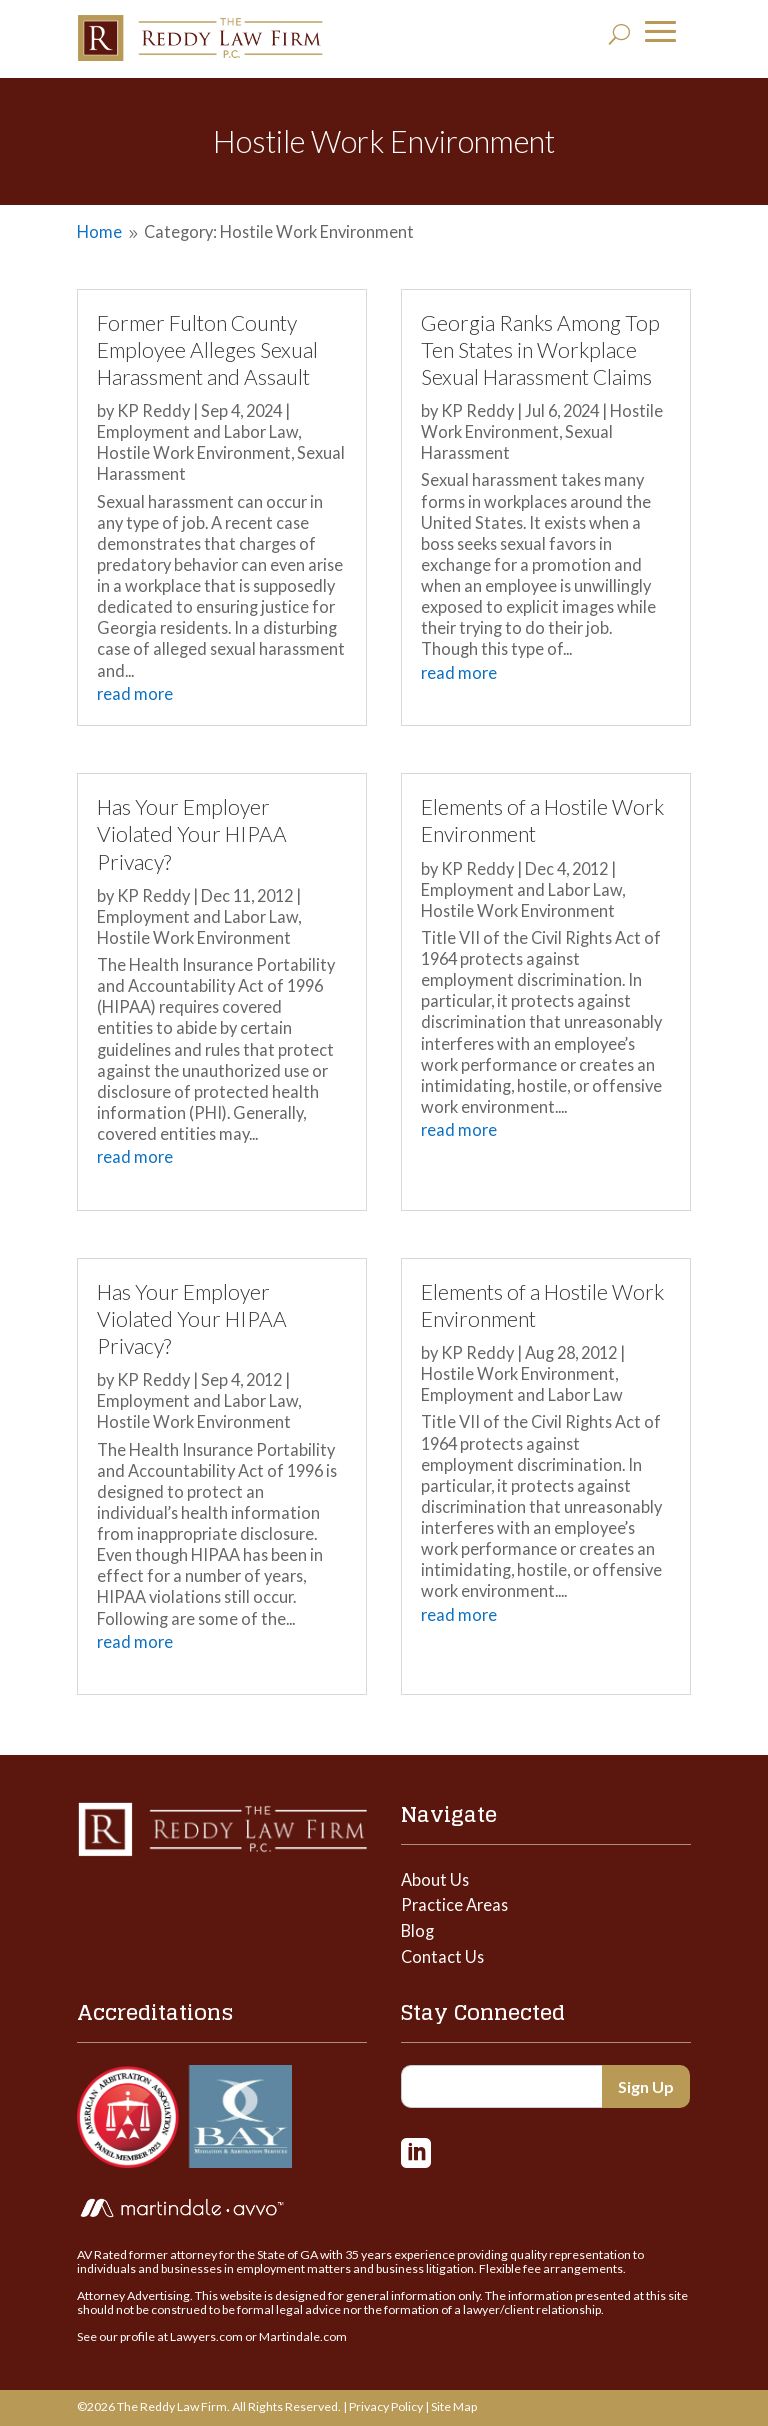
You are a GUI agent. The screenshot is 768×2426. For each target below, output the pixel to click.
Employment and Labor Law (197, 431)
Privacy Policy (386, 2406)
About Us (435, 1879)
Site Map (454, 2406)
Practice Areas (454, 1904)
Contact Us (442, 1956)
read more (135, 693)
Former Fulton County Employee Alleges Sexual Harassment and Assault (207, 349)
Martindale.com (303, 2336)
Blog (417, 1930)
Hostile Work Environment (194, 452)
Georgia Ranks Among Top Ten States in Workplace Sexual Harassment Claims (540, 349)
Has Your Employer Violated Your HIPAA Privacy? (192, 833)
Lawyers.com (206, 2336)
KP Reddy (153, 410)
